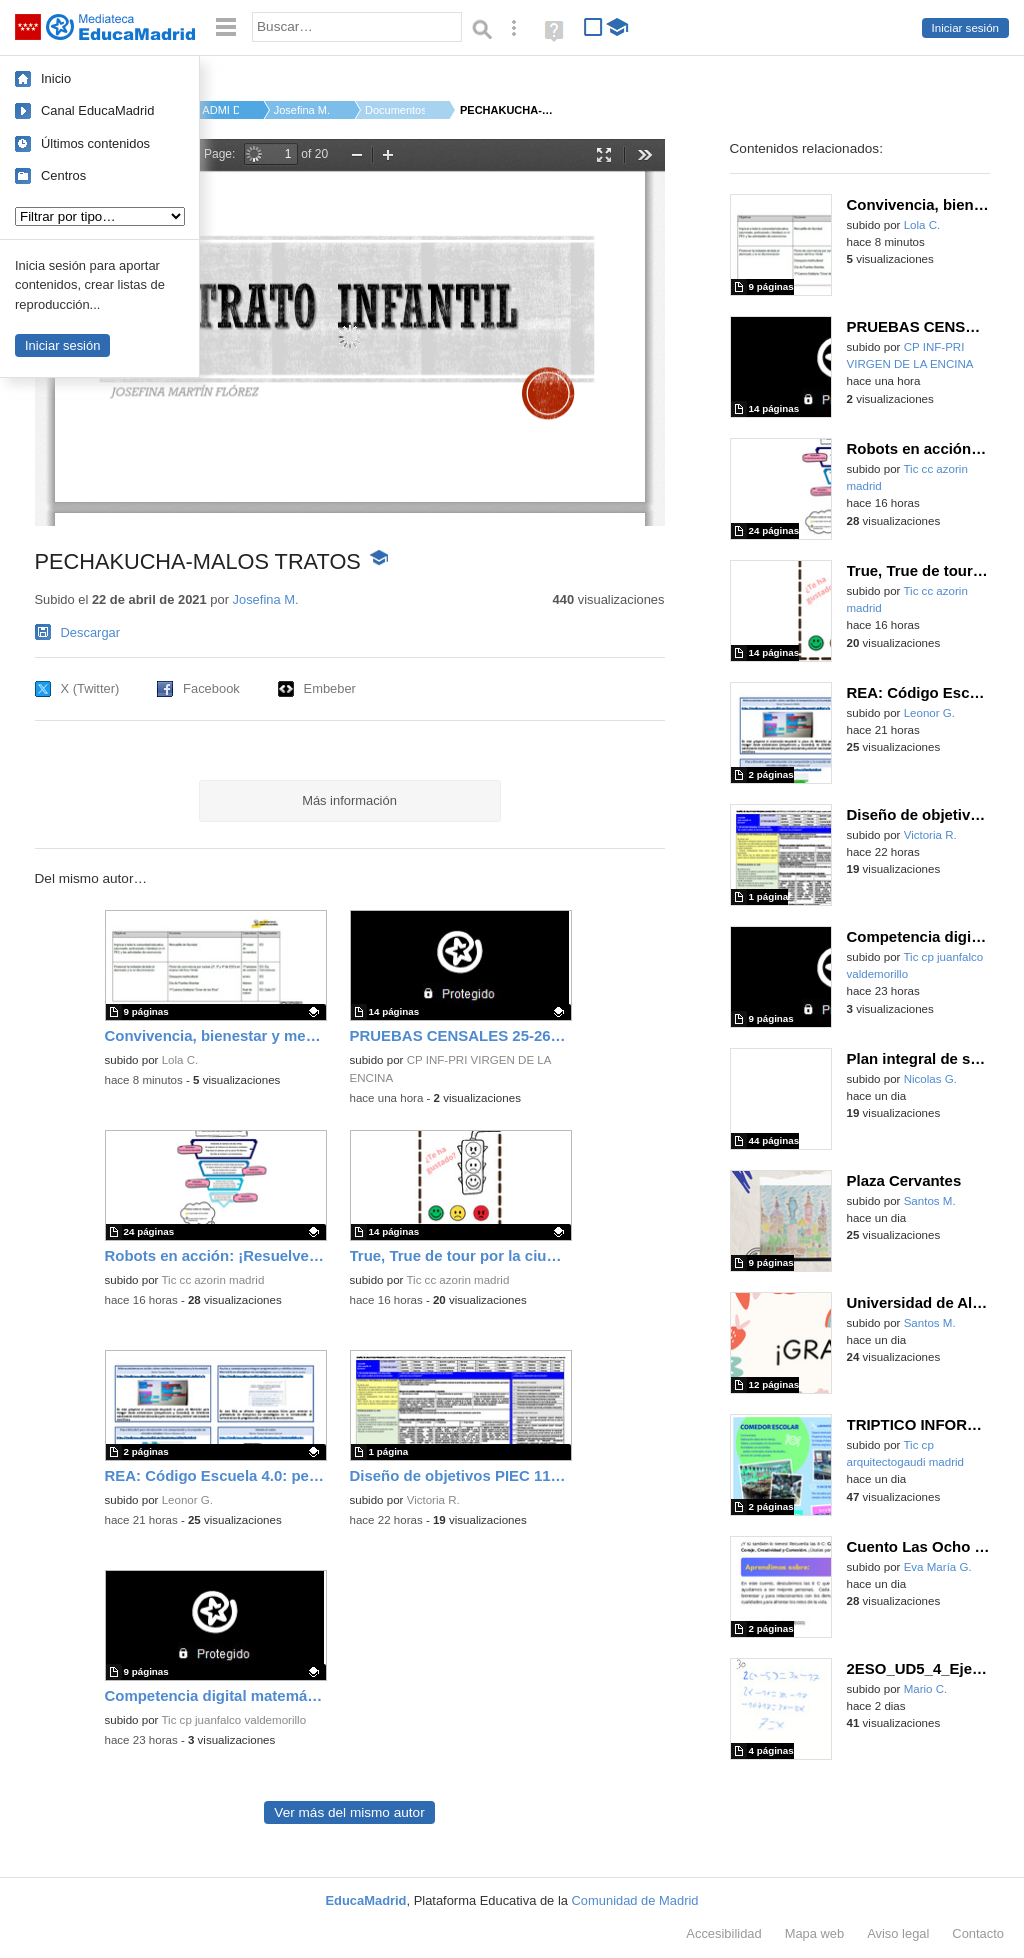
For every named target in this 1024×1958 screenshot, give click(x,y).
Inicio (56, 78)
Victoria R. (433, 1500)
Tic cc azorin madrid (212, 1280)
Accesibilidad (723, 1933)
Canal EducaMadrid (97, 110)
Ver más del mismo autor (349, 1812)
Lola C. (180, 1060)
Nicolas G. (930, 1079)
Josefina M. (302, 110)
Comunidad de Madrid (635, 1900)
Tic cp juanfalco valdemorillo (233, 1720)
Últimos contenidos (95, 143)
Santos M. (930, 1201)
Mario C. (926, 1689)
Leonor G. (187, 1500)
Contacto (978, 1933)
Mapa (815, 1933)
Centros (63, 175)
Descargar (91, 632)
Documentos (395, 110)
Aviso (898, 1933)
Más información (349, 800)
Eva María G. (938, 1567)
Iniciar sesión (965, 28)
